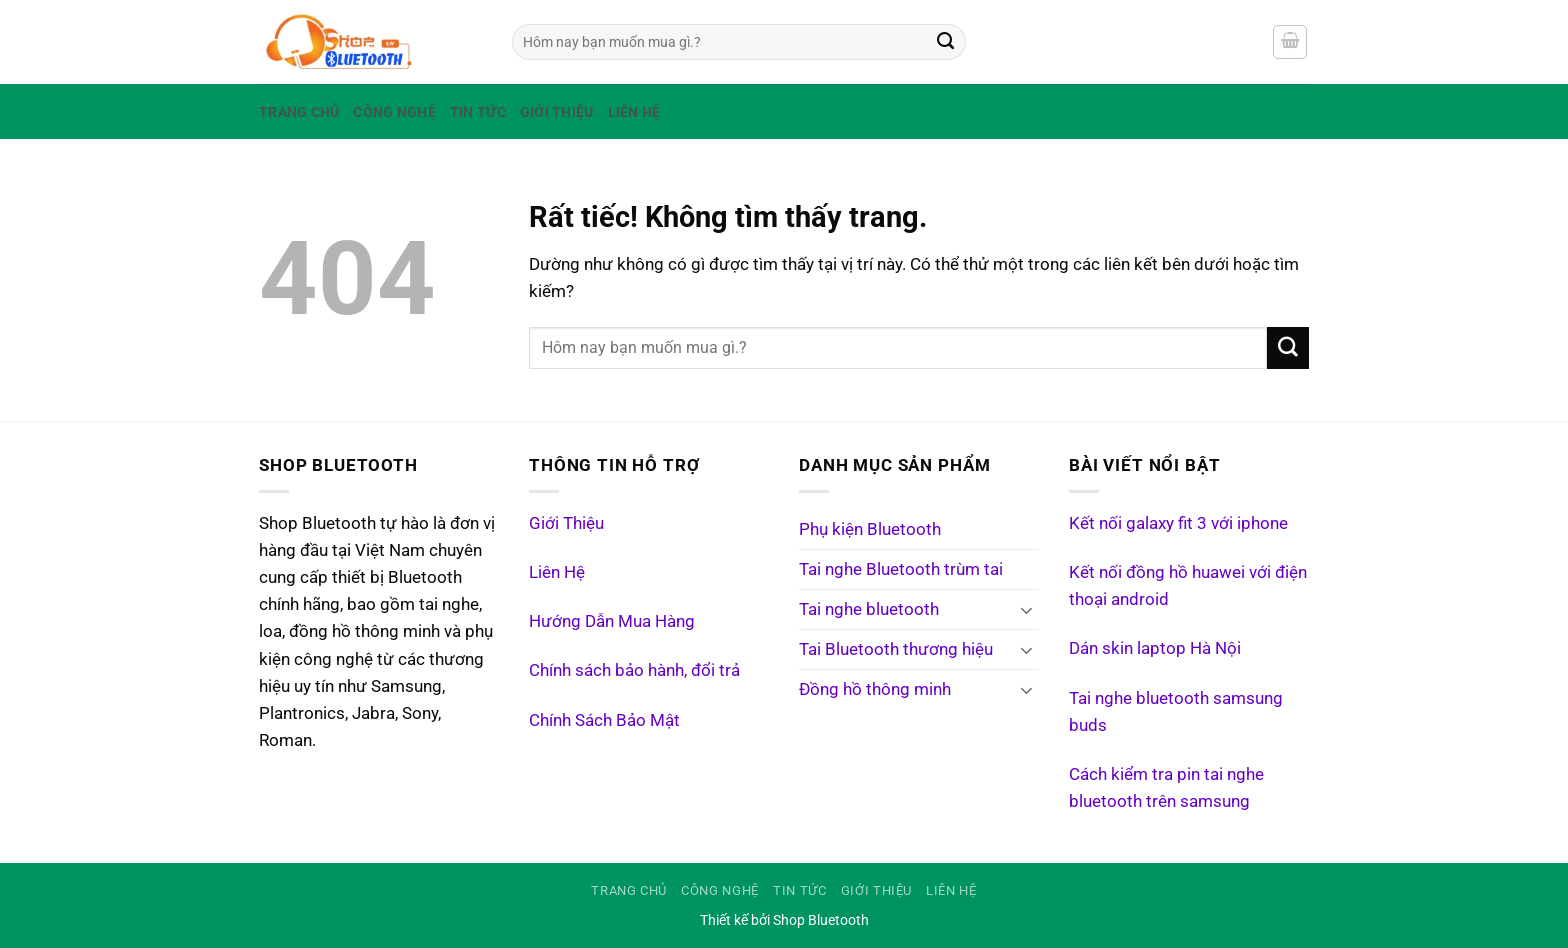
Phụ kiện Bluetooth (870, 529)
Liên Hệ (634, 112)
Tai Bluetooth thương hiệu (896, 649)
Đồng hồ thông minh (875, 689)
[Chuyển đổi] (1027, 610)
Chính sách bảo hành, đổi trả (634, 670)
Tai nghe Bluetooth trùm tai (901, 569)
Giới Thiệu (557, 112)
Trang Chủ (299, 112)
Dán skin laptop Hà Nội (1155, 648)
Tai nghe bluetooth (869, 609)
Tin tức (478, 112)
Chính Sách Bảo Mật (604, 720)
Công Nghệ (394, 112)
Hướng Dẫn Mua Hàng (612, 621)
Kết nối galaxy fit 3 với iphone (1178, 523)
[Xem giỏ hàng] (1290, 42)
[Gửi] (946, 42)
